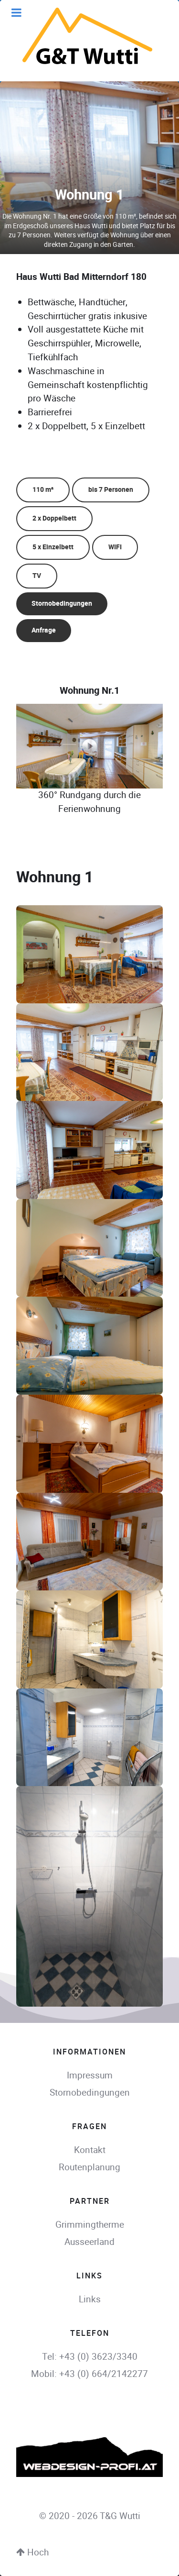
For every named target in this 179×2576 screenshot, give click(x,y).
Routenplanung (89, 2167)
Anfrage (44, 630)
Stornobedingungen (62, 604)
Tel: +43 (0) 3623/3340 (89, 2356)
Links (90, 2299)
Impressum (90, 2075)
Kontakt (89, 2149)
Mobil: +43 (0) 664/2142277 (89, 2373)
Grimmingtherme (89, 2224)
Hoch (32, 2552)
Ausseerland (89, 2241)
